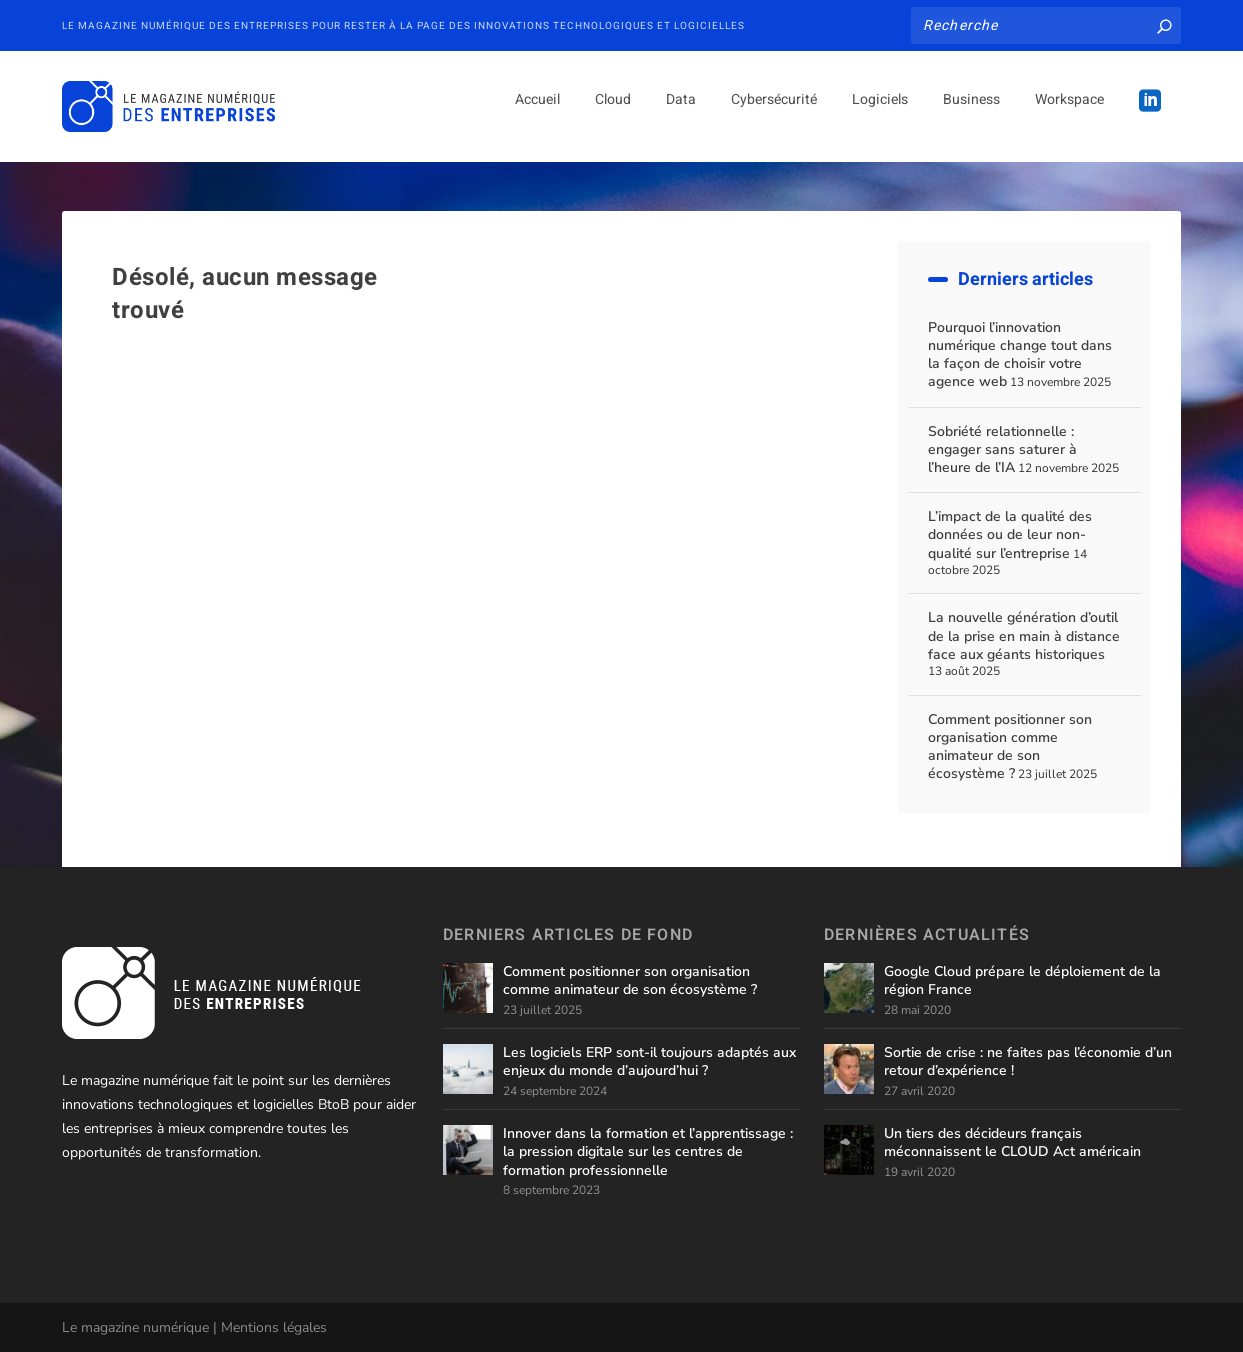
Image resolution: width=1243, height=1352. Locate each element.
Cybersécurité (774, 114)
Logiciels (880, 114)
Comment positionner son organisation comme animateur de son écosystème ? (1010, 747)
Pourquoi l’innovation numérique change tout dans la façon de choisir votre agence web (1020, 355)
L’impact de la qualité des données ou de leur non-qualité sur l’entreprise (1010, 534)
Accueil (537, 114)
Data (681, 114)
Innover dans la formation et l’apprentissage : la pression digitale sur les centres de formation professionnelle (648, 1151)
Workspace (1069, 114)
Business (971, 114)
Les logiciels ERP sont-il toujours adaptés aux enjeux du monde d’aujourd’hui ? (649, 1061)
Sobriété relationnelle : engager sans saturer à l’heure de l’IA (1002, 449)
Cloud (613, 114)
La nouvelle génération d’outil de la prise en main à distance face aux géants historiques (1024, 635)
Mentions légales (274, 1327)
